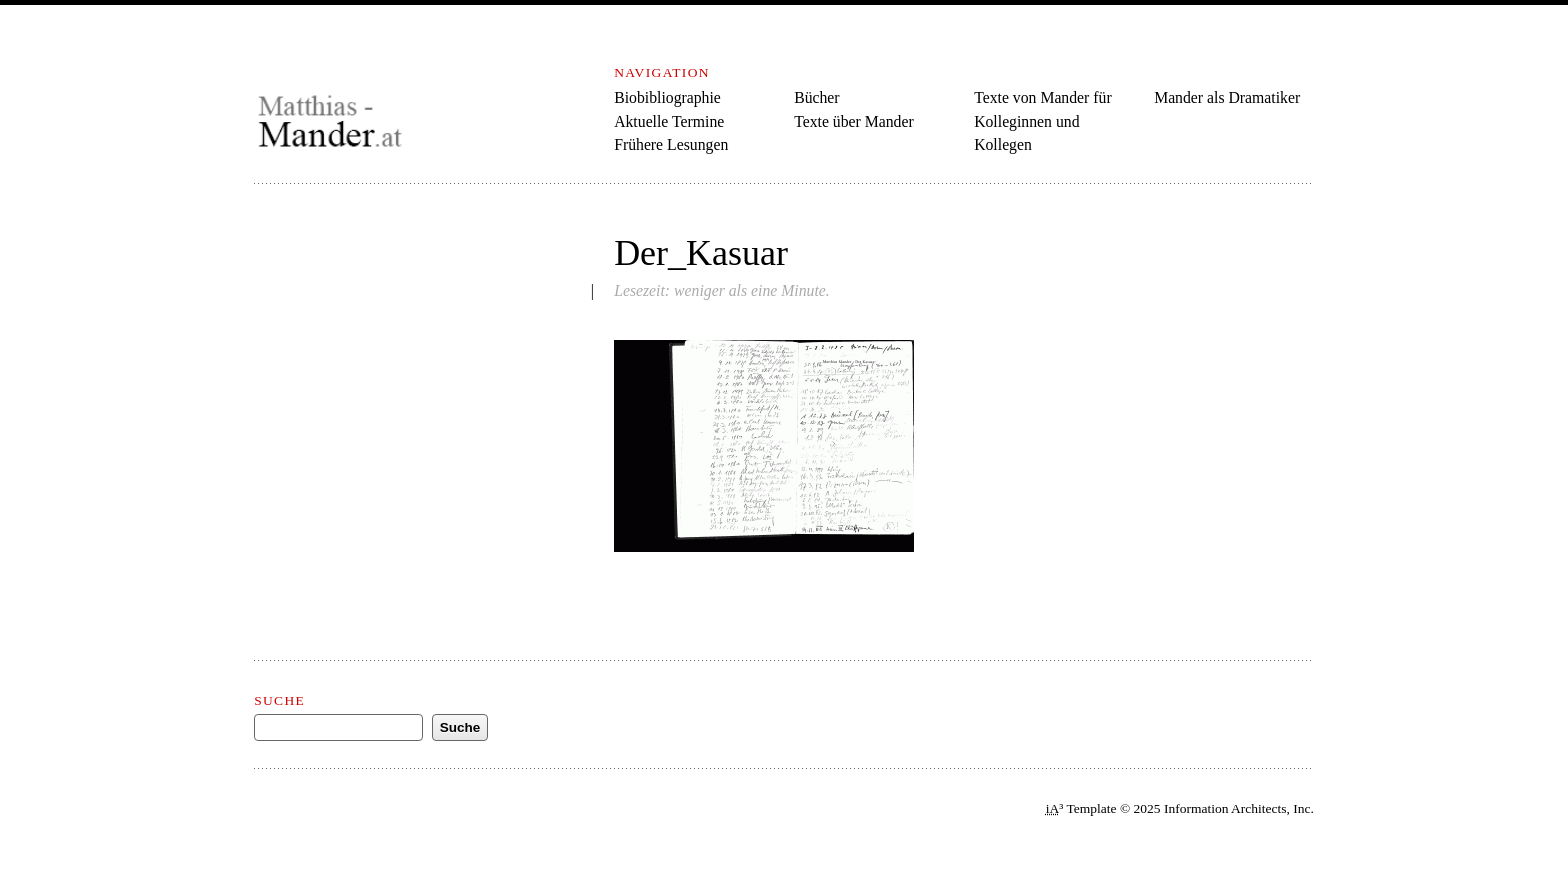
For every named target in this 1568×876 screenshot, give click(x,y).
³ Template (1081, 808)
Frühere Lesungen (671, 144)
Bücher (816, 97)
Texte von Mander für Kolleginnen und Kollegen (1043, 121)
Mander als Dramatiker (1227, 97)
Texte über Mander (854, 121)
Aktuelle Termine (669, 121)
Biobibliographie (667, 97)
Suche (279, 700)
